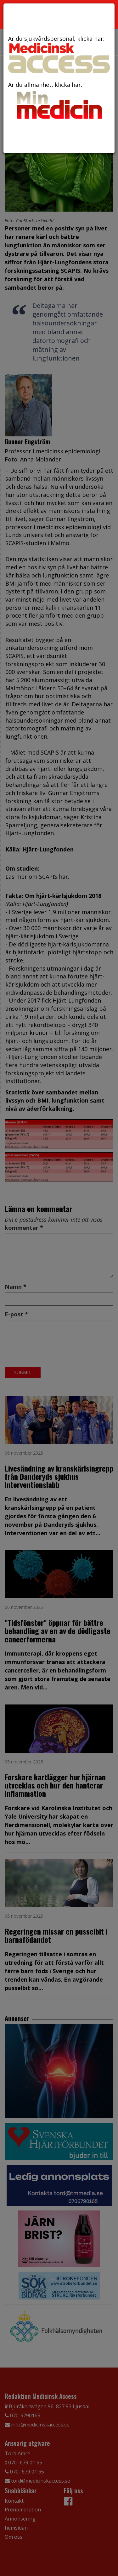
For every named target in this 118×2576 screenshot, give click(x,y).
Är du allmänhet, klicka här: (59, 101)
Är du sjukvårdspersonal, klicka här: (59, 54)
